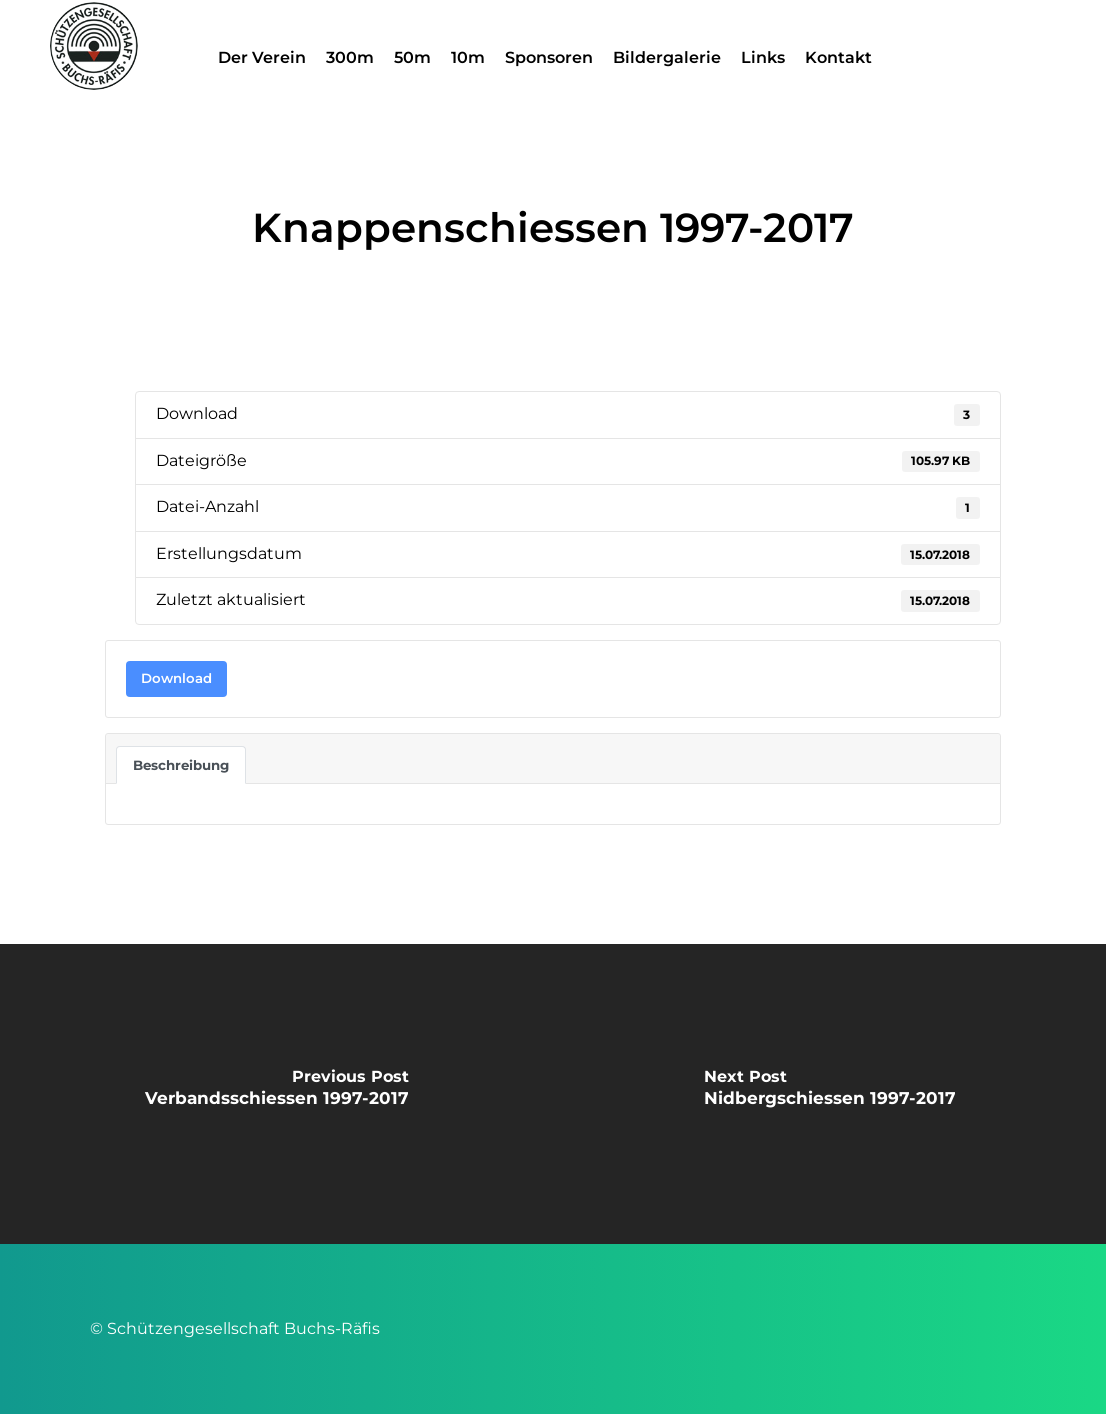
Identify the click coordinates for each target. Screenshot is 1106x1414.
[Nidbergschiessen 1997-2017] (829, 1094)
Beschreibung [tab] (181, 765)
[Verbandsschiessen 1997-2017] (276, 1094)
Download (176, 678)
